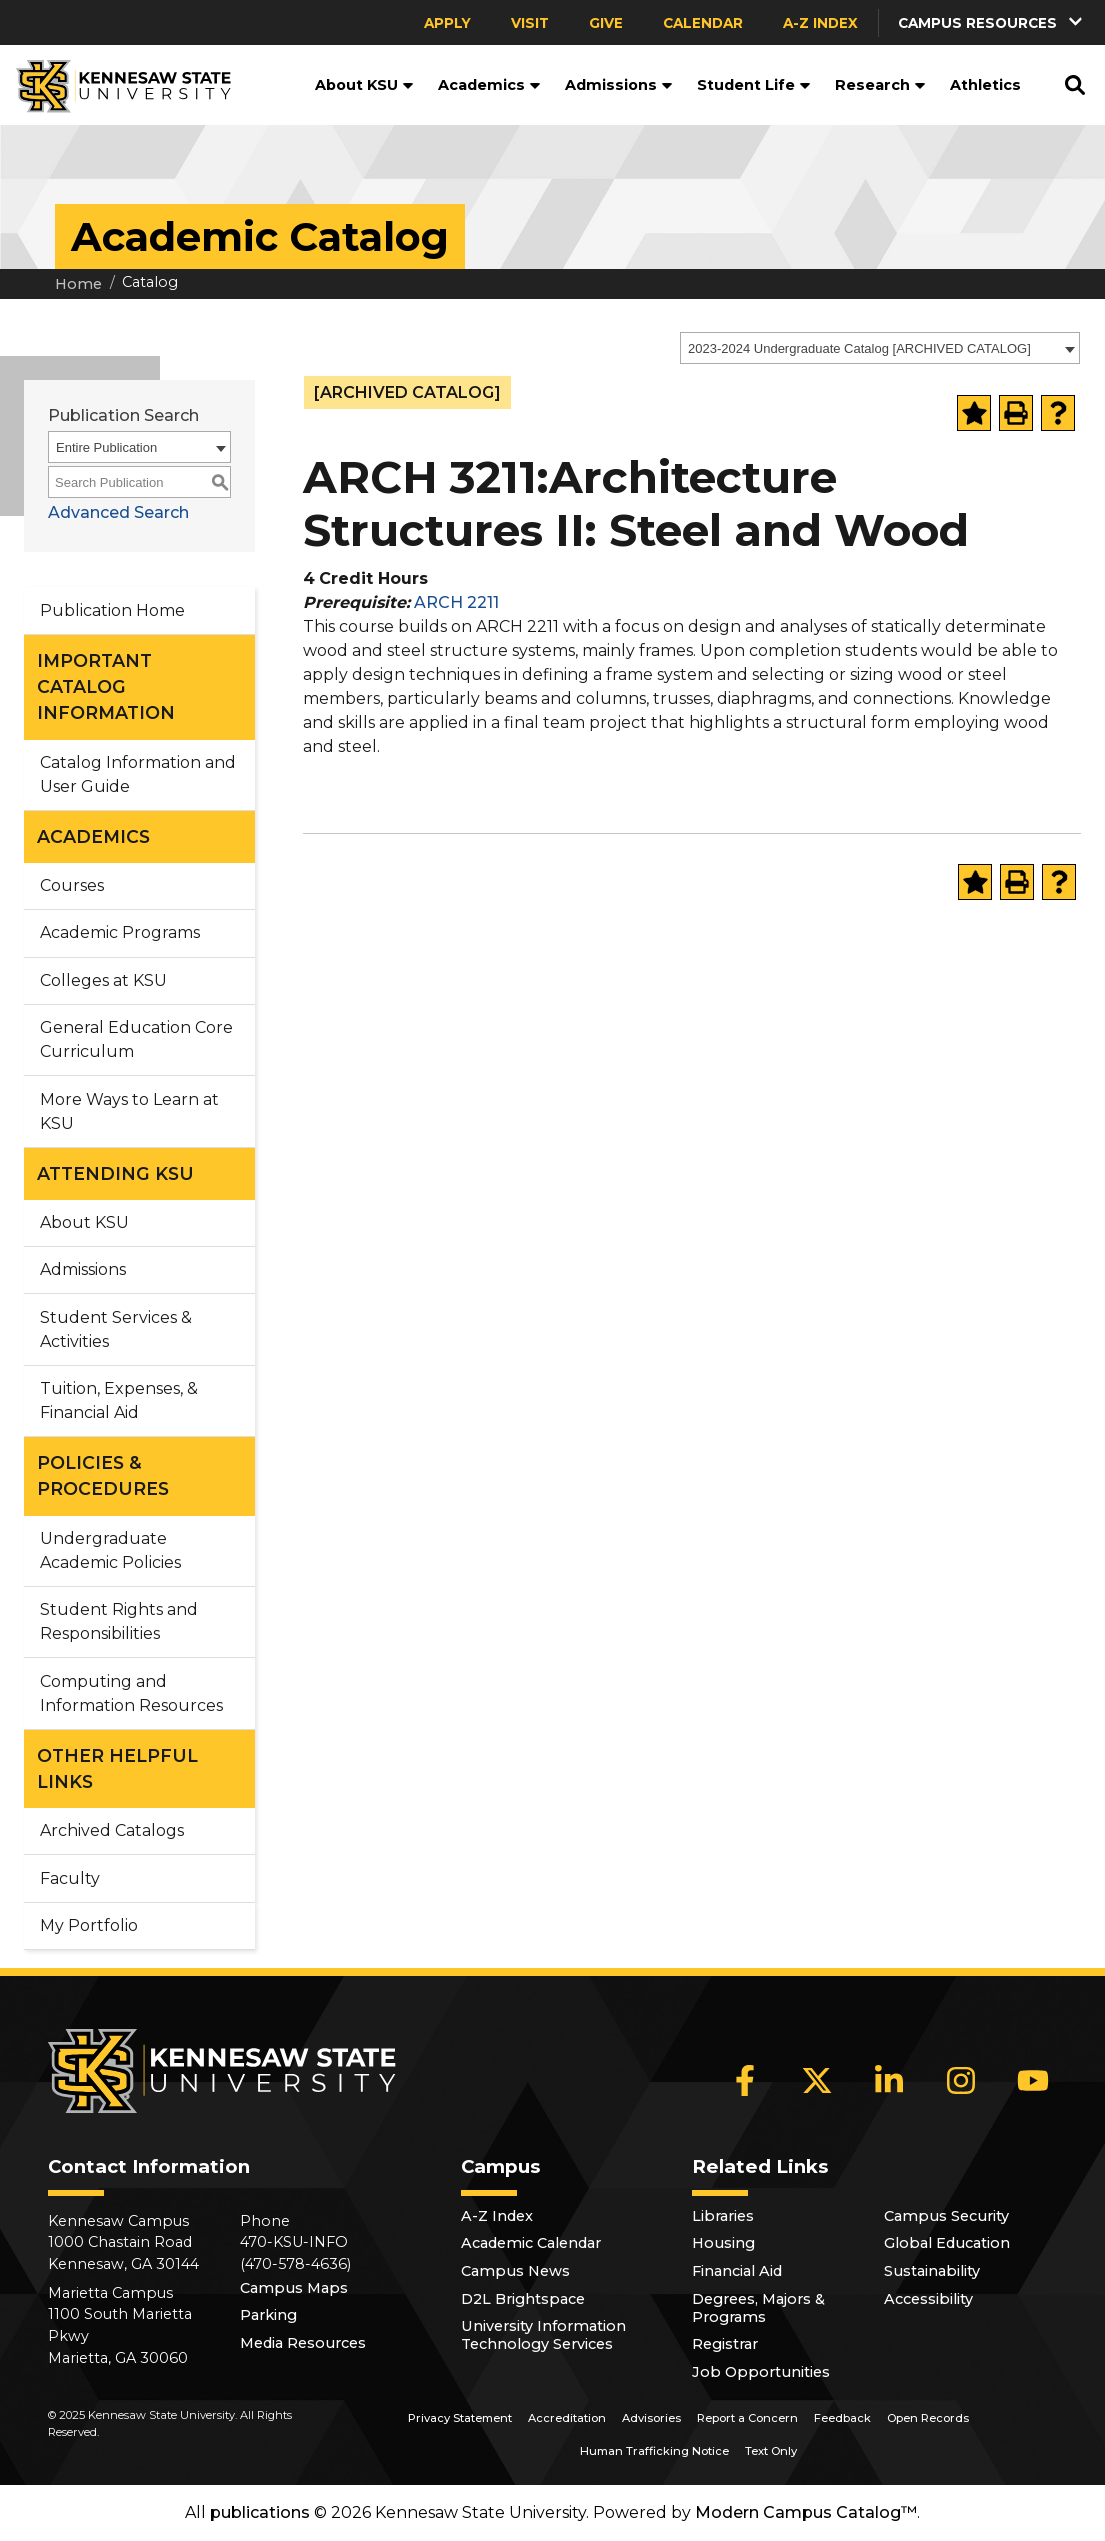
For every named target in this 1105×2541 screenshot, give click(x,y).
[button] (992, 22)
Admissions (619, 85)
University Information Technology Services (543, 2335)
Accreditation (567, 2418)
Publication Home (112, 610)
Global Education (947, 2243)
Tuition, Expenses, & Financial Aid (119, 1400)
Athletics (985, 85)
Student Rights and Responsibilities (119, 1621)
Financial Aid (737, 2271)
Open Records (928, 2418)
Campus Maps (294, 2288)
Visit (530, 23)
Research (880, 85)
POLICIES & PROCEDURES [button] (103, 1475)
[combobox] (880, 348)
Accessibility (928, 2299)
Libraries (723, 2216)
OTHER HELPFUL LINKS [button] (117, 1768)
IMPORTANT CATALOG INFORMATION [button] (106, 687)
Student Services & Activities (116, 1329)
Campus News (515, 2271)
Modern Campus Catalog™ (806, 2512)
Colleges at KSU (103, 980)
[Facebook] (745, 2080)
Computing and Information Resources (131, 1693)
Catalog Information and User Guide (138, 774)
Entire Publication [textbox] (106, 447)
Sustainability (932, 2271)
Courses (72, 885)
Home (78, 284)
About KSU (364, 85)
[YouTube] (1033, 2080)
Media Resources (303, 2343)
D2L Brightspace (523, 2299)
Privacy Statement (460, 2418)
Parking (268, 2315)
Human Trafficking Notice (654, 2451)
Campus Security (946, 2216)
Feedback (842, 2418)
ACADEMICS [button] (93, 836)
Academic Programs (120, 932)
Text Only (771, 2451)
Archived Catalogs (112, 1830)
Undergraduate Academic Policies (110, 1550)
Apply (447, 23)
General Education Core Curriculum (136, 1039)
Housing (723, 2243)
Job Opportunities (761, 2372)
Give (606, 23)
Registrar (725, 2344)
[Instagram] (961, 2080)
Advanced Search (118, 512)
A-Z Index (820, 23)
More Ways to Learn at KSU (129, 1111)
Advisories (651, 2418)
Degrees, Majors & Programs (758, 2308)
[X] (817, 2080)
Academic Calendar (531, 2243)
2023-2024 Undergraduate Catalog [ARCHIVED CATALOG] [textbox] (859, 348)
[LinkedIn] (889, 2080)
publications (260, 2512)
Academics (489, 85)
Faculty (70, 1878)
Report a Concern (747, 2418)
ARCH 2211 (456, 602)
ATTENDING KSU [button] (115, 1173)
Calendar (703, 23)
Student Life (754, 85)
